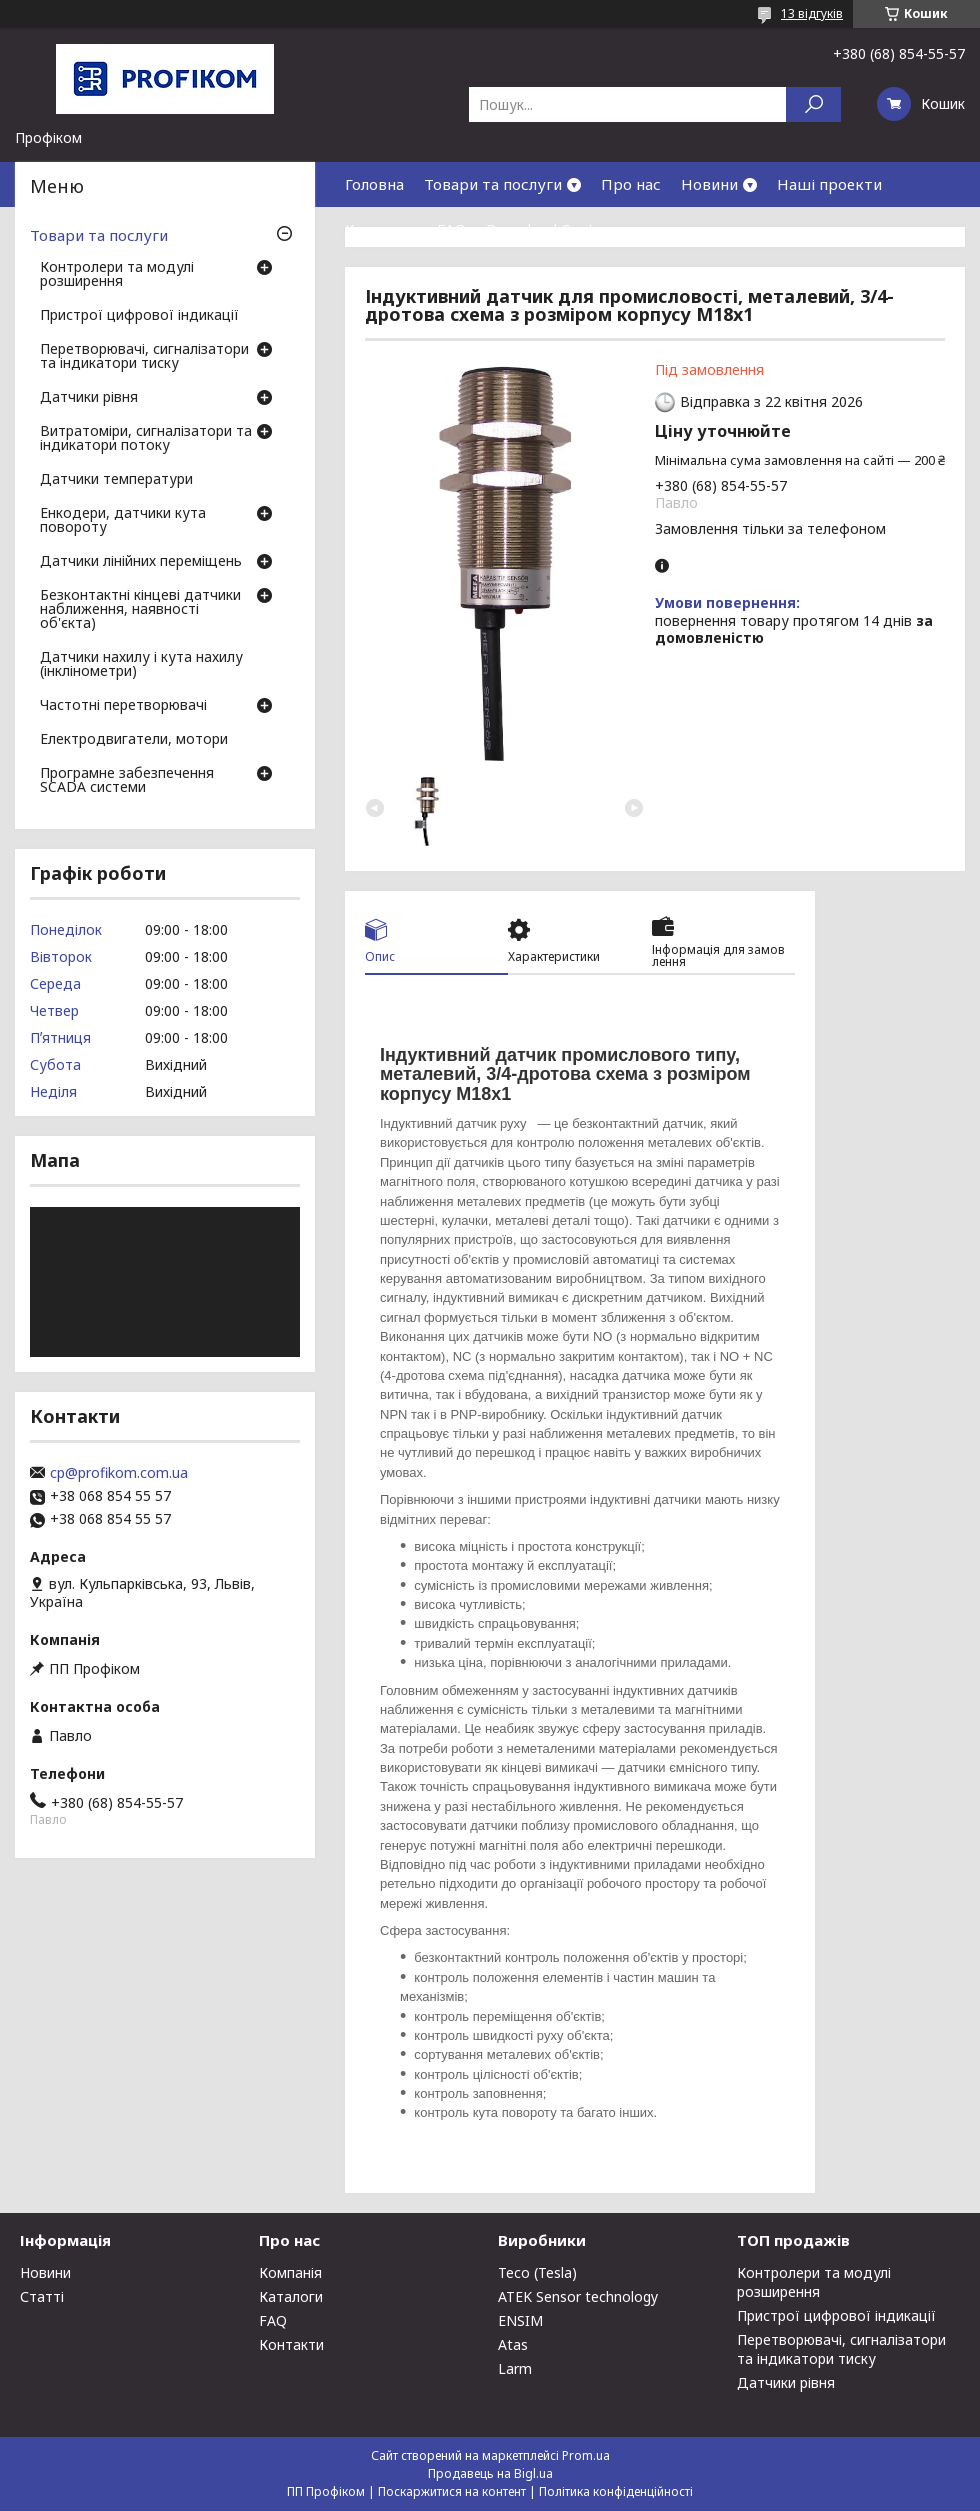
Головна (374, 184)
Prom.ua (586, 2455)
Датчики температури (116, 480)
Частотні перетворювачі (123, 706)
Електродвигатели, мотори (134, 740)
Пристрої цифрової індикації (139, 316)
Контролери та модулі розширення (117, 275)
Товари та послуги (493, 184)
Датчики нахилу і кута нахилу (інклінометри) (141, 665)
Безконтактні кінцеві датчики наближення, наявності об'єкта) (140, 610)
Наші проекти (829, 184)
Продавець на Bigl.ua (490, 2473)
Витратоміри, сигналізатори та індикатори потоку (146, 439)
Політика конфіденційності (616, 2491)
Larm (515, 2368)
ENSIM (520, 2320)
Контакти (381, 229)
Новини (709, 184)
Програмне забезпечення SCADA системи (127, 781)
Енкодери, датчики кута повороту (123, 521)
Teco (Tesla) (537, 2272)
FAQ (451, 229)
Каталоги (291, 2296)
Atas (513, 2344)
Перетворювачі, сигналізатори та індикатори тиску (144, 357)
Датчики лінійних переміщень (141, 562)
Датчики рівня (89, 398)
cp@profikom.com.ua (119, 1473)
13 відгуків (812, 13)
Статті (42, 2296)
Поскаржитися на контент (452, 2491)
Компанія (290, 2272)
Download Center (548, 229)
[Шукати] (813, 104)
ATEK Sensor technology (578, 2296)
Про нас (631, 184)
